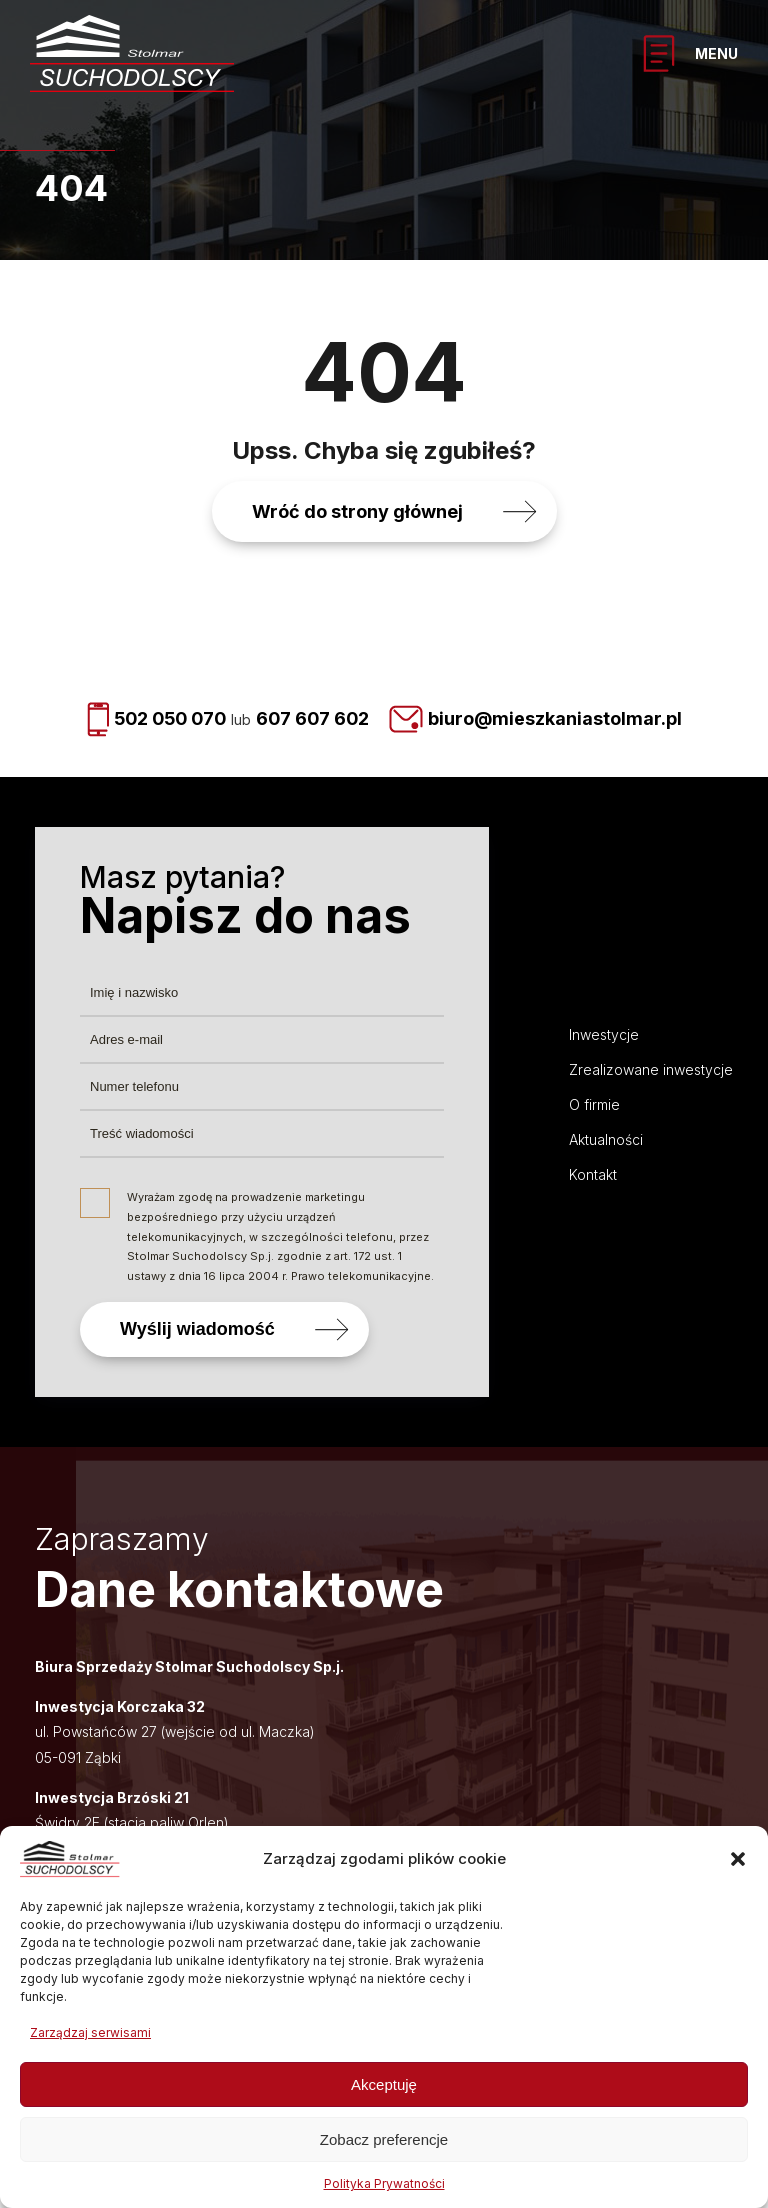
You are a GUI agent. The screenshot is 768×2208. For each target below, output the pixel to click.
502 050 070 (167, 719)
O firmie (594, 1104)
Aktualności (606, 1139)
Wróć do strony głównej (357, 511)
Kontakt (593, 1174)
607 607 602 (315, 719)
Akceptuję (384, 2084)
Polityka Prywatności (384, 2183)
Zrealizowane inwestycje (651, 1069)
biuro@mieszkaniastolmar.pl (559, 719)
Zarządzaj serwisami (90, 2032)
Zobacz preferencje (384, 2139)
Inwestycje (604, 1034)
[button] (738, 1859)
